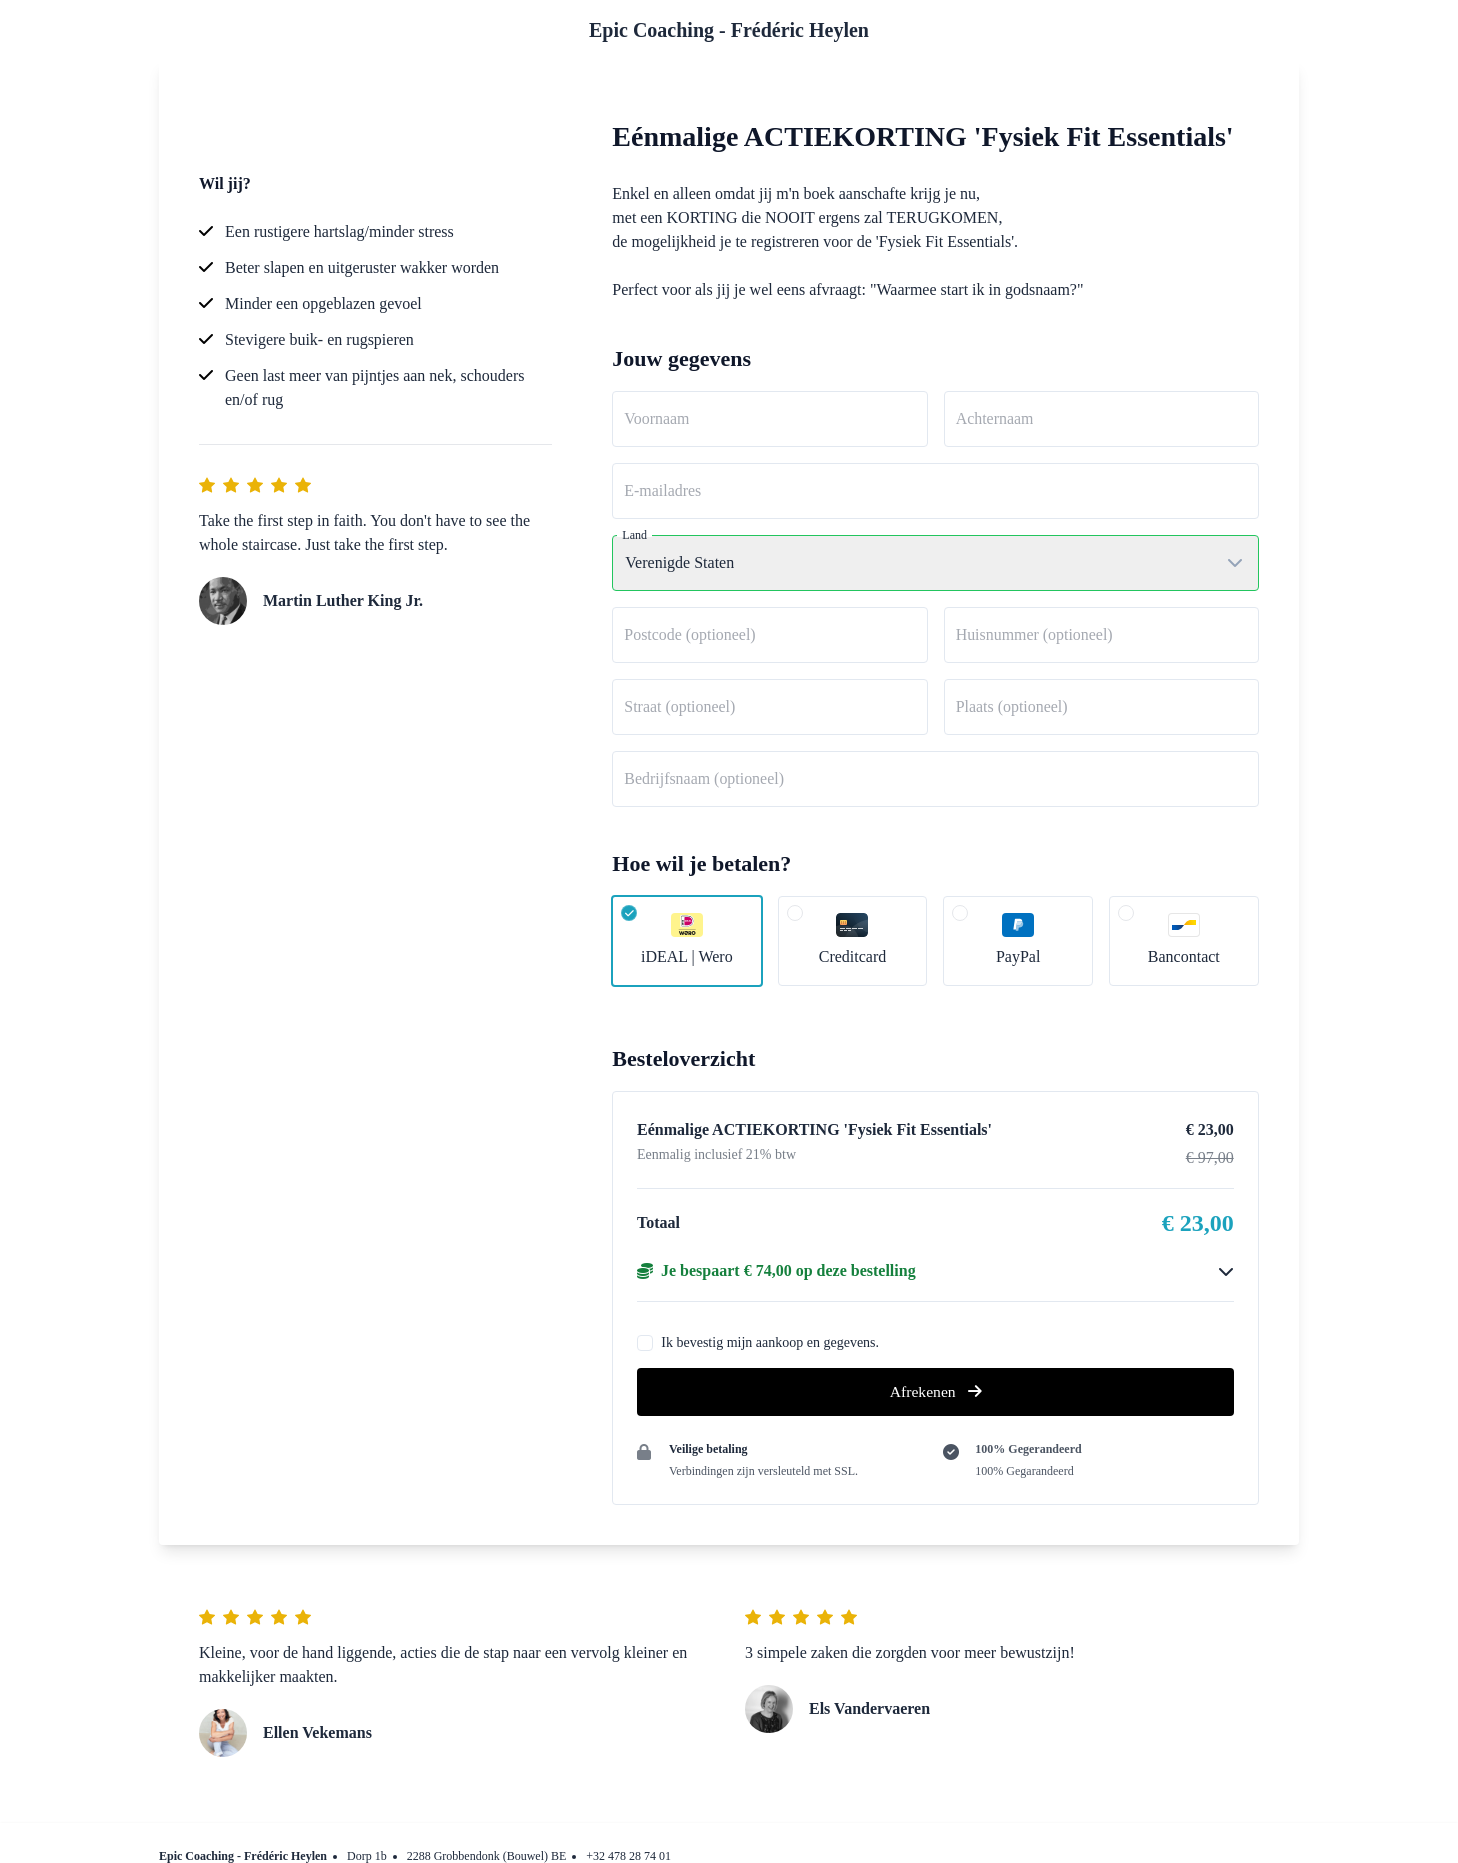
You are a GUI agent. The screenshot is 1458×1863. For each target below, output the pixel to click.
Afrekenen (936, 1391)
